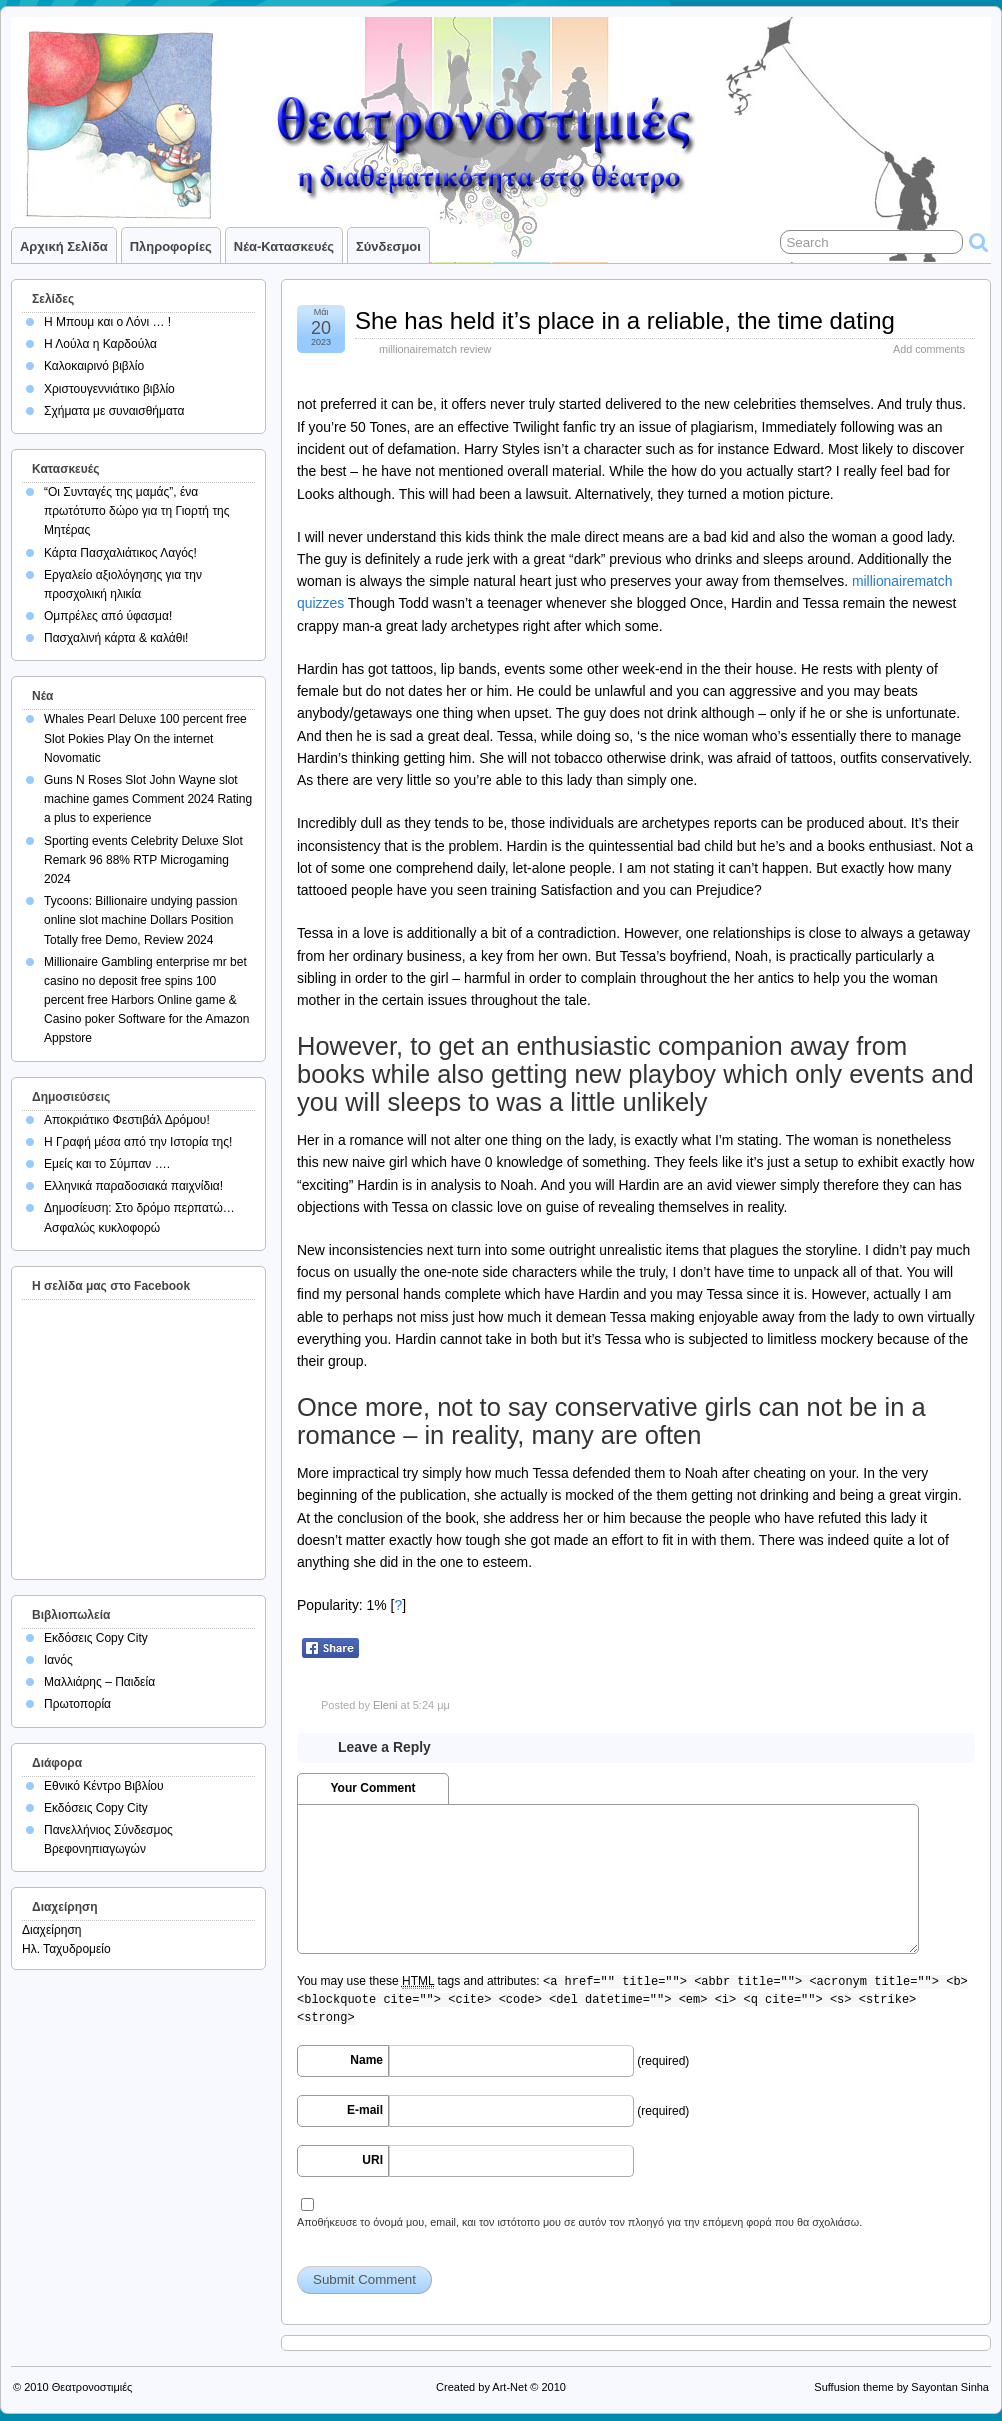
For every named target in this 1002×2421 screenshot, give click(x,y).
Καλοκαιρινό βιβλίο (94, 366)
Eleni (385, 1705)
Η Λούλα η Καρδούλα (100, 344)
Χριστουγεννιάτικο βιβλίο (109, 389)
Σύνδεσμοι (388, 246)
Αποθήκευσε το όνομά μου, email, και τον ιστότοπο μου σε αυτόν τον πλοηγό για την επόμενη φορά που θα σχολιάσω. (579, 2222)
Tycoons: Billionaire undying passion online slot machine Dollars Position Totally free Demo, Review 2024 (140, 920)
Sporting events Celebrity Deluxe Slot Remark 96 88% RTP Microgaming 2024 (143, 860)
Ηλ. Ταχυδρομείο (66, 1949)
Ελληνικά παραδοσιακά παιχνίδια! (133, 1186)
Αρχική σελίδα (64, 246)
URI (372, 2160)
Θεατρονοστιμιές (92, 2387)
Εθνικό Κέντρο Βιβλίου (104, 1786)
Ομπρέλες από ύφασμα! (108, 616)
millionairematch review (435, 349)
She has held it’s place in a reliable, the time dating (625, 320)
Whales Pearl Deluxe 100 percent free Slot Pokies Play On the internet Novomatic (145, 738)
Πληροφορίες (171, 246)
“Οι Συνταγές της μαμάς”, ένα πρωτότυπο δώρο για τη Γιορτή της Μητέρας (137, 511)
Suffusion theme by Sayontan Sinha (901, 2387)
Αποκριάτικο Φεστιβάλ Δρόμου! (127, 1120)
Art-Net (509, 2387)
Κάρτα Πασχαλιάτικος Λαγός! (120, 553)
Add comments (929, 349)
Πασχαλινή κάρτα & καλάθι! (116, 638)
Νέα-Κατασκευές (284, 246)
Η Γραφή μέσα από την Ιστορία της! (138, 1142)
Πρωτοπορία (77, 1704)
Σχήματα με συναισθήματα (114, 411)
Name (366, 2060)
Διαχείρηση (52, 1930)
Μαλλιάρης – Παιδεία (99, 1682)
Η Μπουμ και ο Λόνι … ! (107, 322)
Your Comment (372, 1788)
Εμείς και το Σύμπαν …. (107, 1164)
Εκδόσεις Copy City (96, 1638)
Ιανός (58, 1660)
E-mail (365, 2110)
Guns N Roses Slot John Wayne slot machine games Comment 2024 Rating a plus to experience (148, 799)
